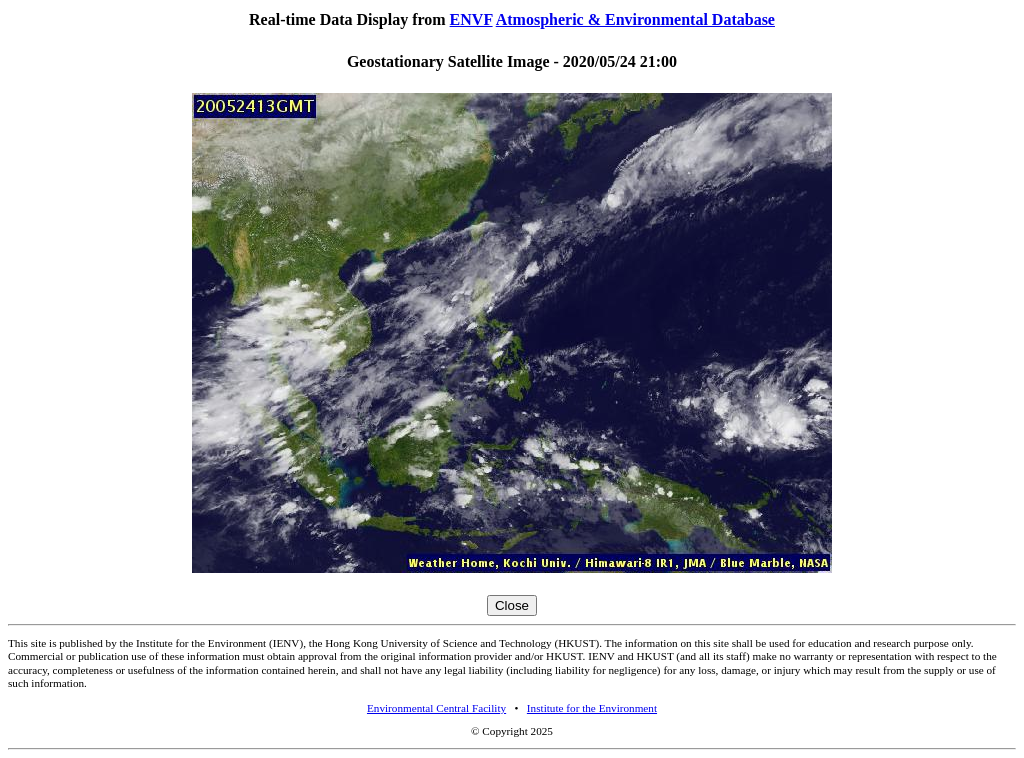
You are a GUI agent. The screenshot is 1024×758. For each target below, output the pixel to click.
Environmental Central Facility (436, 708)
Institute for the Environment (592, 708)
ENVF (471, 19)
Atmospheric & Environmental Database (635, 19)
